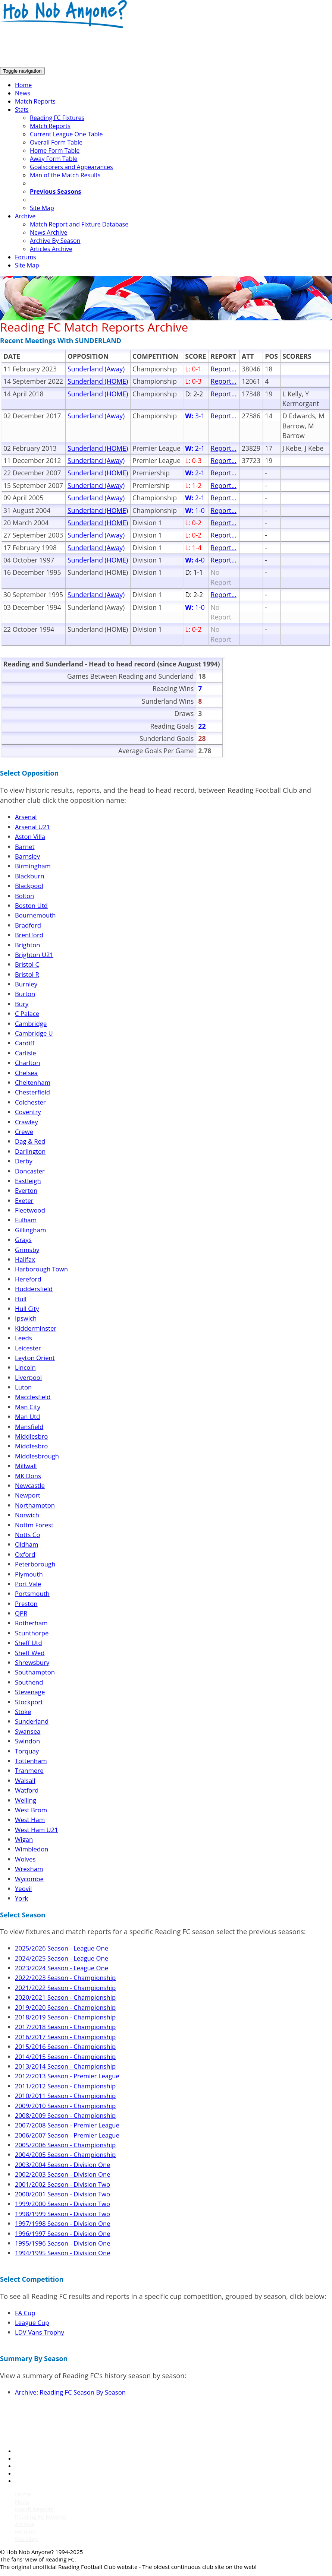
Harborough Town (41, 1269)
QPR (21, 1613)
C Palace (27, 1013)
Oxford (25, 1554)
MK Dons (28, 1475)
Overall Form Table (56, 142)
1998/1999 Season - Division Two (62, 2213)
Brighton (27, 945)
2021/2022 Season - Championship (65, 1987)
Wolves (25, 1859)
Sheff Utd (28, 1642)
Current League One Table (66, 134)
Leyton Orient (35, 1357)
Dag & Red (30, 1141)
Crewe (24, 1131)
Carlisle (25, 1053)
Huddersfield (34, 1288)
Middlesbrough (37, 1456)
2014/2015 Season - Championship (65, 2056)
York (21, 1898)
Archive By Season (55, 241)
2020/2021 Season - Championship (65, 1997)
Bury (21, 1003)
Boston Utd (31, 905)
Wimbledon (31, 1849)
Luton (23, 1387)
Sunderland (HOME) (98, 381)
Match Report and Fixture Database (79, 224)
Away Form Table (53, 159)
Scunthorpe (31, 1633)
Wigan (24, 1839)
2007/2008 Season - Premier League (67, 2125)
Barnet (25, 846)
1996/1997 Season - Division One (62, 2233)
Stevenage (30, 1692)
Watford (26, 1790)
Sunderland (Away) (96, 368)
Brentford (29, 935)
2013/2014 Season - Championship (65, 2066)
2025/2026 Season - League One (61, 1948)
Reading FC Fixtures (57, 118)
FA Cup (25, 2313)
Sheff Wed (29, 1652)
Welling (25, 1800)
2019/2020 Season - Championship (65, 2007)
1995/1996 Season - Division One (62, 2243)
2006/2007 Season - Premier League (67, 2135)
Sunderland (31, 1721)
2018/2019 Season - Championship (65, 2017)
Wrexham (29, 1868)
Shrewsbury (32, 1662)
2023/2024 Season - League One (61, 1968)
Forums (25, 257)
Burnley (26, 984)
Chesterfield (32, 1092)
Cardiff (24, 1043)
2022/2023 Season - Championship (65, 1977)
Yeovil (23, 1888)
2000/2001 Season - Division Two (62, 2194)
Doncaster (30, 1171)
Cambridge (31, 1023)
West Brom (31, 1810)
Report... (224, 368)
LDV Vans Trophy (39, 2332)
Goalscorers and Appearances (71, 167)
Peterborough (35, 1564)
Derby (23, 1161)
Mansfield (29, 1426)
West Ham (30, 1819)
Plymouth (29, 1574)
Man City (27, 1407)
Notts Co (27, 1534)
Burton (25, 993)
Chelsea (26, 1072)
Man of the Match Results (65, 175)
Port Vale (28, 1583)
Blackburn (29, 876)
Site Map (42, 208)
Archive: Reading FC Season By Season (70, 2392)
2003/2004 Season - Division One (62, 2164)
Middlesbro (31, 1436)
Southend (29, 1682)
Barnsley (27, 856)
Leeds (23, 1338)
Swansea (27, 1731)
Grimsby (27, 1249)
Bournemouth (35, 915)
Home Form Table (54, 150)
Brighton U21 (34, 954)
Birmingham (33, 866)
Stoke (23, 1711)
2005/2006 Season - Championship (65, 2145)
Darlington (30, 1151)
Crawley (26, 1122)
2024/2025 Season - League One (61, 1958)
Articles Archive (51, 249)
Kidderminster (35, 1328)
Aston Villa (30, 836)
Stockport (29, 1702)
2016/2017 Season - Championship (65, 2036)
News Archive (48, 232)
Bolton (24, 895)
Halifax (25, 1259)
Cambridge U (34, 1033)
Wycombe (29, 1879)
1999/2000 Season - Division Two (62, 2203)
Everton (26, 1190)
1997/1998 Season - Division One (62, 2223)
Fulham (26, 1220)
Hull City (27, 1308)
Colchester (30, 1102)
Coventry (28, 1112)
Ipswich (26, 1318)
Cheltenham (32, 1082)
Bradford (28, 925)
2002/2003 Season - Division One (62, 2174)
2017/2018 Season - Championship (65, 2026)
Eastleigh (28, 1180)
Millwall (26, 1465)
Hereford (28, 1279)
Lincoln (25, 1367)
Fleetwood (30, 1210)
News (22, 93)
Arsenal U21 (32, 827)
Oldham (26, 1544)
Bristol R (27, 974)
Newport (27, 1495)
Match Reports (35, 101)
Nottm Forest (34, 1525)
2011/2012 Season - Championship (65, 2086)
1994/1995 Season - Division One (62, 2253)
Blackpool (29, 885)
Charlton (27, 1062)
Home (23, 85)
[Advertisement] (136, 48)
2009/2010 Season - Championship (65, 2105)
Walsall (25, 1780)
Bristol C (27, 964)
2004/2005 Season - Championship (65, 2154)
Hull (20, 1299)
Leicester (28, 1348)
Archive (25, 216)
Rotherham (31, 1623)
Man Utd (27, 1416)
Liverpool (28, 1377)
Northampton (35, 1505)
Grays (23, 1239)
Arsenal (26, 816)
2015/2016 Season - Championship (65, 2046)
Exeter (24, 1200)
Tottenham (31, 1760)
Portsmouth (32, 1593)
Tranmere (29, 1770)
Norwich (27, 1515)
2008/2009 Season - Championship (65, 2115)
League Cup (32, 2322)
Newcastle (30, 1485)
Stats (22, 109)
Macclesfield (33, 1396)
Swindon (27, 1741)
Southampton (35, 1672)
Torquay (27, 1751)
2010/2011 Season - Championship (65, 2095)
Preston (26, 1603)
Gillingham (30, 1230)
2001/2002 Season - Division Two (62, 2184)
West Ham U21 (36, 1829)
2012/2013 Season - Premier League (67, 2076)
